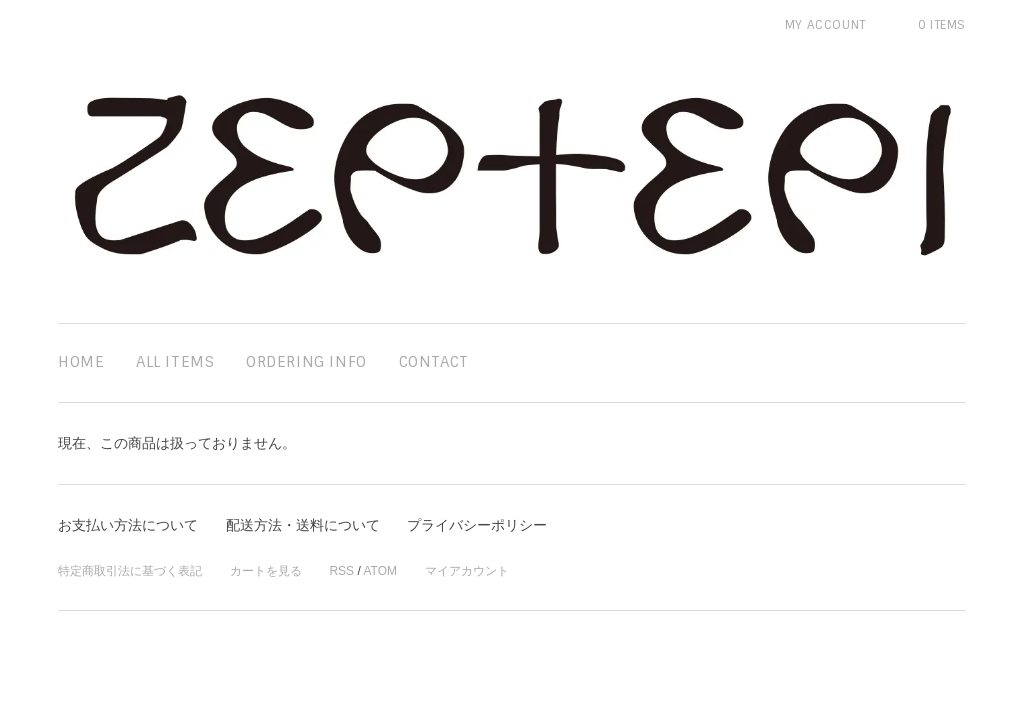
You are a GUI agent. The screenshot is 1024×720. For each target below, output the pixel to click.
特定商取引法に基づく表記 (130, 571)
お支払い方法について (128, 525)
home (81, 362)
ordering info (306, 362)
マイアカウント (467, 571)
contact (434, 362)
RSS (341, 571)
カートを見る (266, 571)
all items (175, 362)
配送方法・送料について (303, 525)
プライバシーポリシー (477, 525)
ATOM (380, 571)
